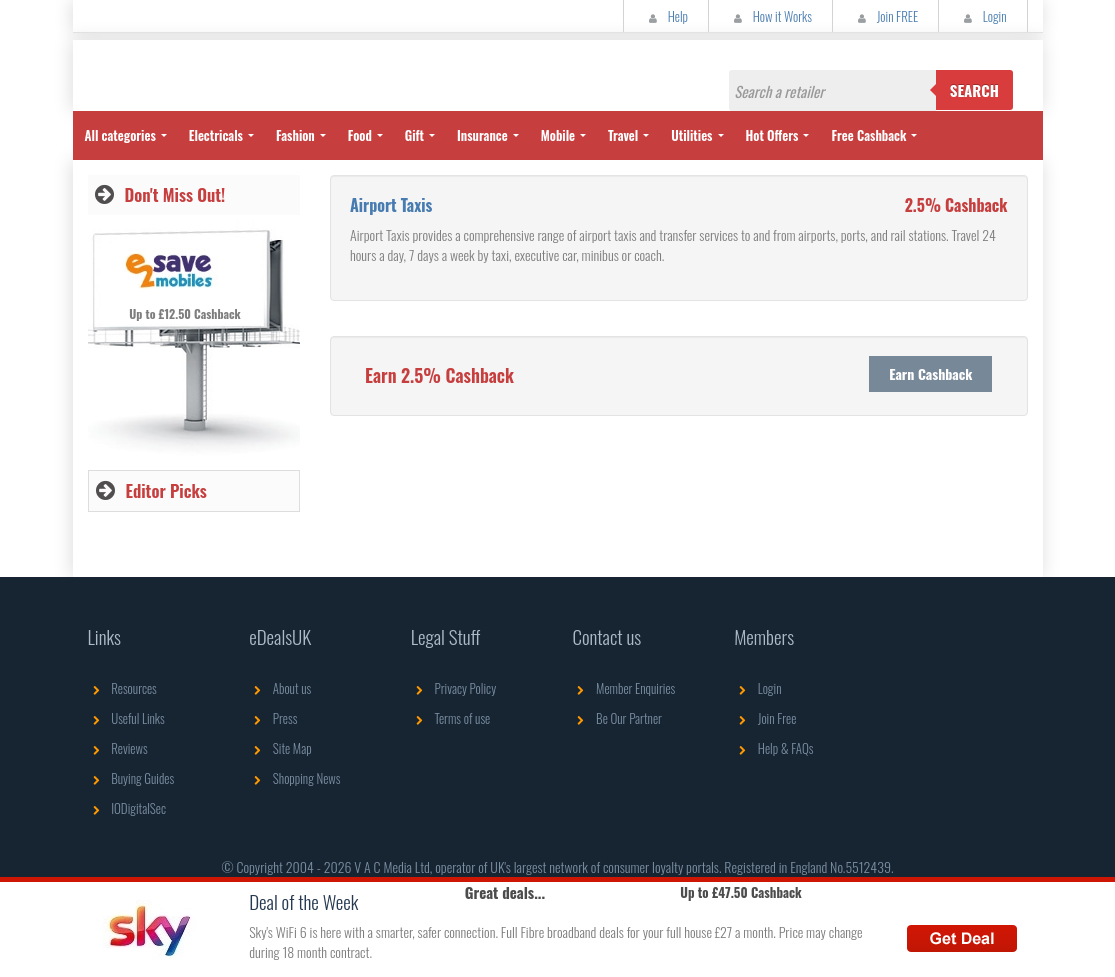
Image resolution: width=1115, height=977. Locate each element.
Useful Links (126, 718)
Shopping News (294, 778)
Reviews (118, 748)
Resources (122, 688)
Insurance (482, 135)
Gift (414, 135)
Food (360, 135)
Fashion (295, 135)
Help (666, 16)
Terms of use (450, 718)
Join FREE (885, 16)
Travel (623, 135)
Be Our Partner (616, 718)
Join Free (765, 718)
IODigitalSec (127, 808)
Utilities (691, 135)
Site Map (280, 748)
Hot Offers (772, 135)
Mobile (558, 135)
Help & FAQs (773, 748)
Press (273, 718)
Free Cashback (868, 135)
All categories (120, 135)
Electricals (216, 135)
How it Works (770, 16)
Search (974, 90)
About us (280, 688)
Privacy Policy (453, 688)
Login (982, 16)
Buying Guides (131, 778)
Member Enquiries (623, 688)
